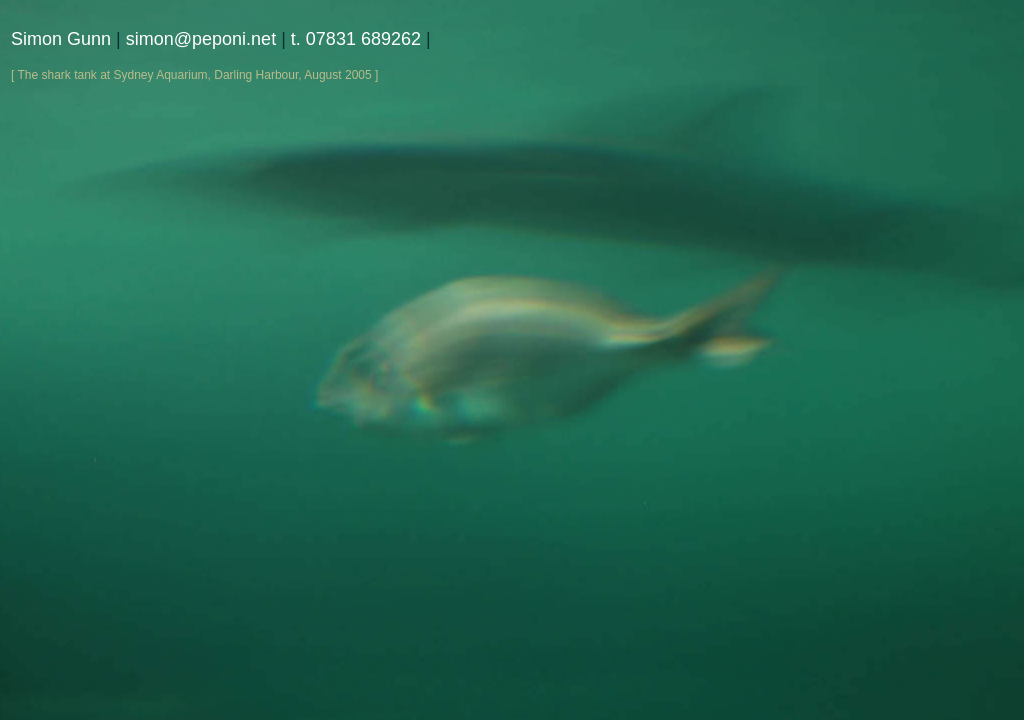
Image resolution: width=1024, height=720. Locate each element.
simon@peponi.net (201, 39)
